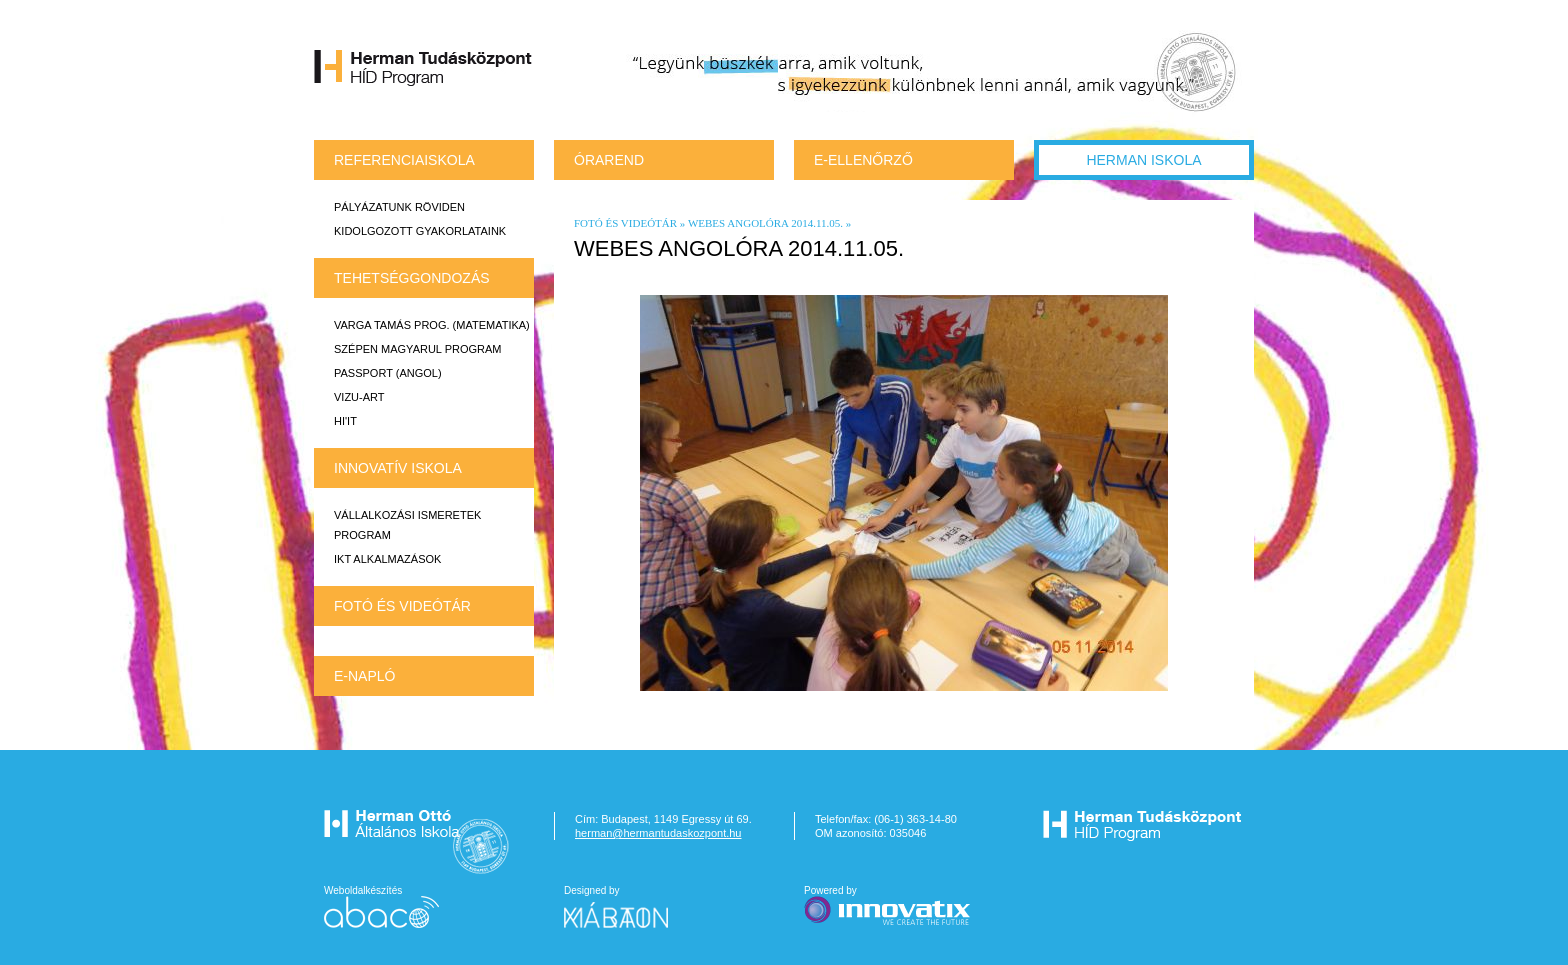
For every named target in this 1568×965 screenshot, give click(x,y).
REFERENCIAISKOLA (404, 160)
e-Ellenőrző (863, 160)
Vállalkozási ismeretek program (407, 525)
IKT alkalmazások (387, 559)
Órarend (609, 160)
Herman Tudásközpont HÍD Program (424, 71)
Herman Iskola (1143, 160)
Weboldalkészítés (381, 906)
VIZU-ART (359, 397)
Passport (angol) (388, 373)
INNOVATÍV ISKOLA (398, 468)
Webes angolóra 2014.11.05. (765, 223)
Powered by (889, 906)
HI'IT (345, 421)
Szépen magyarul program (417, 349)
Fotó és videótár (402, 606)
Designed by (628, 906)
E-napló (364, 676)
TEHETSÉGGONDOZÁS (412, 278)
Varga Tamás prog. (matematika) (432, 325)
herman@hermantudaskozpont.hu (658, 833)
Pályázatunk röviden (399, 207)
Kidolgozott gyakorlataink (420, 231)
